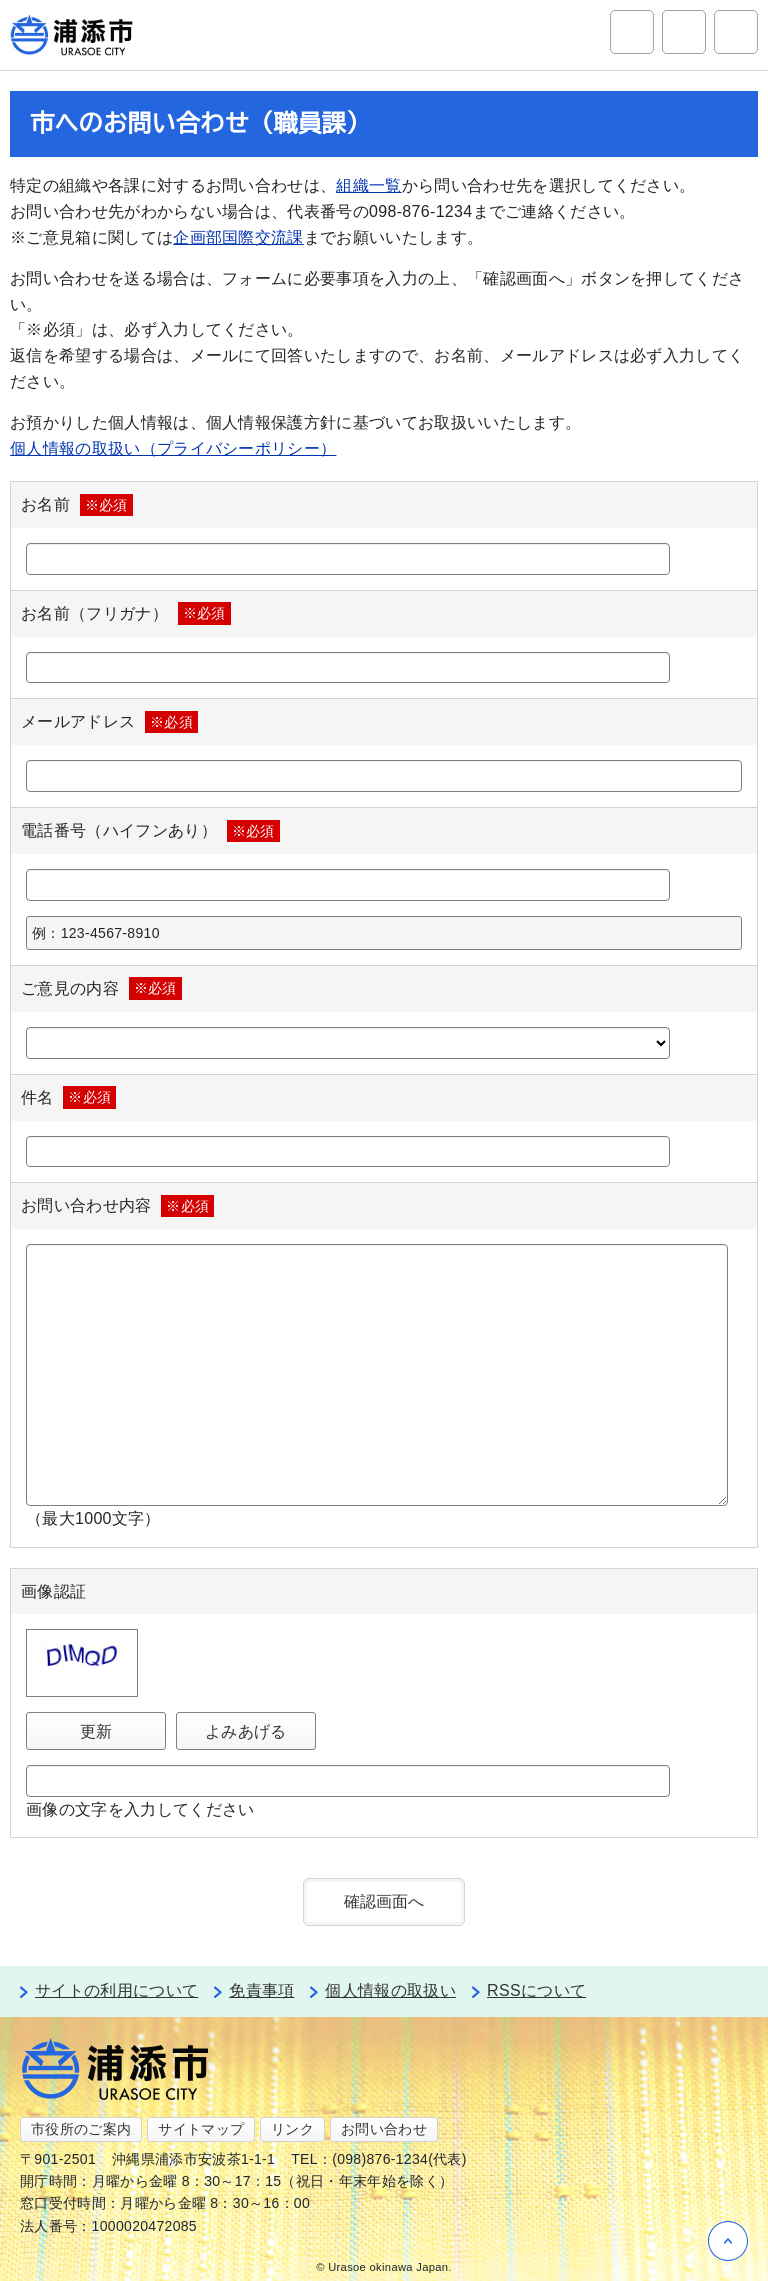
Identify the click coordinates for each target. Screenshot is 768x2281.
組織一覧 (368, 185)
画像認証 (53, 1591)
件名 (68, 1097)
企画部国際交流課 (238, 237)
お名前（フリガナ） (126, 613)
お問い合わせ (384, 2129)
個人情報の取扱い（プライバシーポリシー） (173, 448)
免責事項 (261, 1990)
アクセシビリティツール (684, 32)
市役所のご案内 (81, 2129)
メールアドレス (109, 722)
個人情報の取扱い (390, 1990)
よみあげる (246, 1731)
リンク (292, 2129)
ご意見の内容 (101, 988)
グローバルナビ (736, 32)
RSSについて (536, 1990)
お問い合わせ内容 (117, 1206)
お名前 (77, 505)
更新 (96, 1731)
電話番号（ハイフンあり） (150, 831)
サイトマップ (201, 2129)
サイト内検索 (632, 32)
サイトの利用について (116, 1990)
